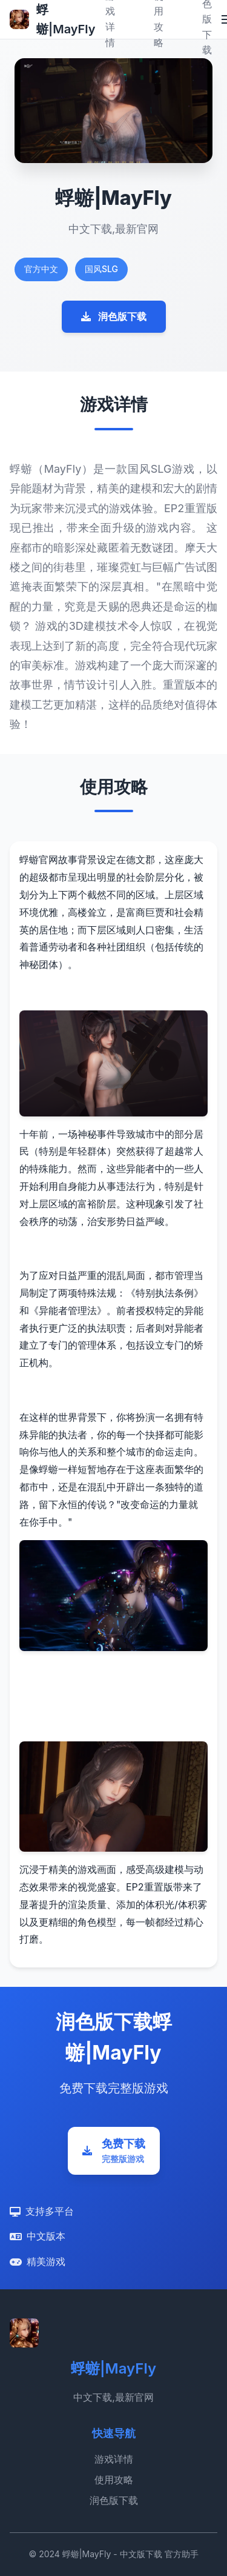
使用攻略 (113, 2480)
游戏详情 (113, 2459)
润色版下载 (113, 316)
